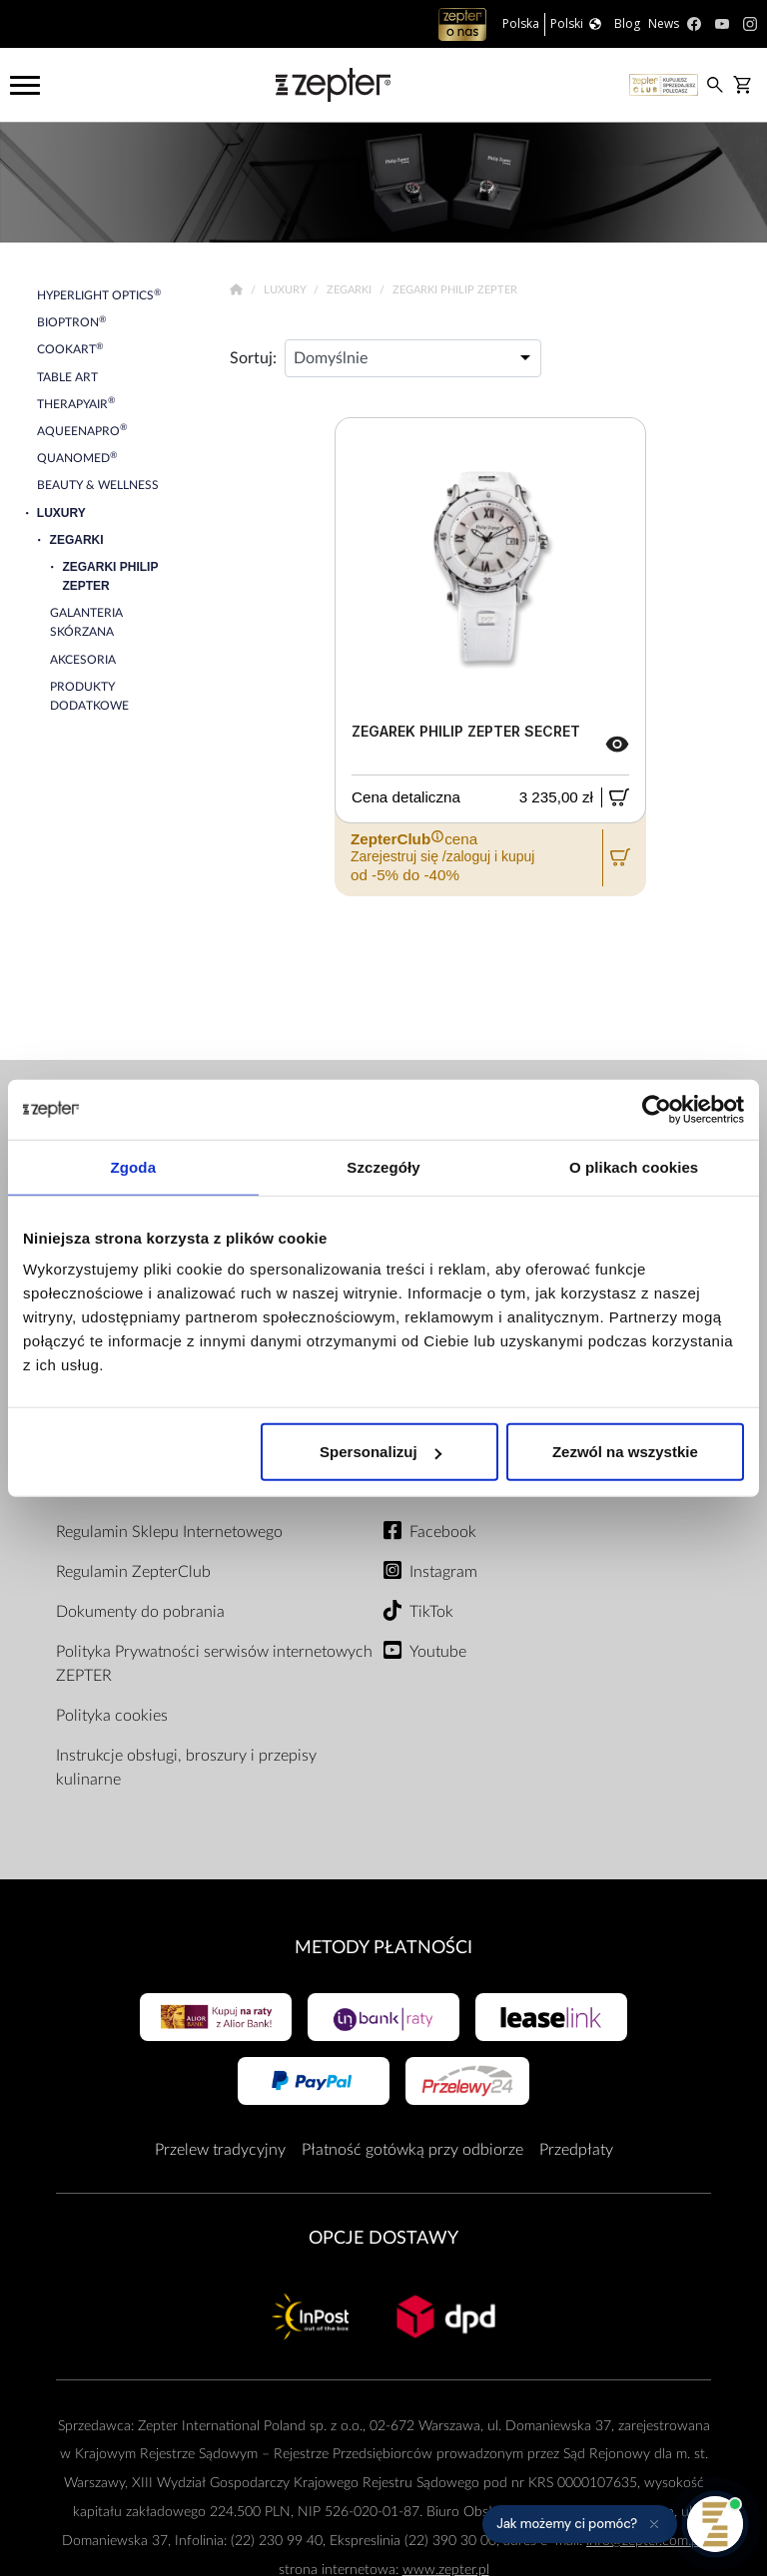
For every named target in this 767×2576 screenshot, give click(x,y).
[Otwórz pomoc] (715, 2524)
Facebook (442, 1532)
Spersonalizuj (380, 1451)
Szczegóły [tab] (383, 1166)
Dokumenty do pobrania (140, 1612)
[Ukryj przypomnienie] (654, 2524)
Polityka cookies (112, 1716)
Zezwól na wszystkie (625, 1451)
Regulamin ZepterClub (133, 1572)
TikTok (431, 1612)
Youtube (437, 1652)
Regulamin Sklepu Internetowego (169, 1532)
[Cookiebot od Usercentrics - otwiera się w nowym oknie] (656, 1109)
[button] (579, 2524)
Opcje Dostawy (383, 2238)
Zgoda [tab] (134, 1166)
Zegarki (351, 289)
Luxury (287, 289)
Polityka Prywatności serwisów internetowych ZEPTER (214, 1664)
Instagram (443, 1572)
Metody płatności (383, 1947)
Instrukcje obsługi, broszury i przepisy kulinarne (186, 1768)
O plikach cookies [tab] (633, 1166)
